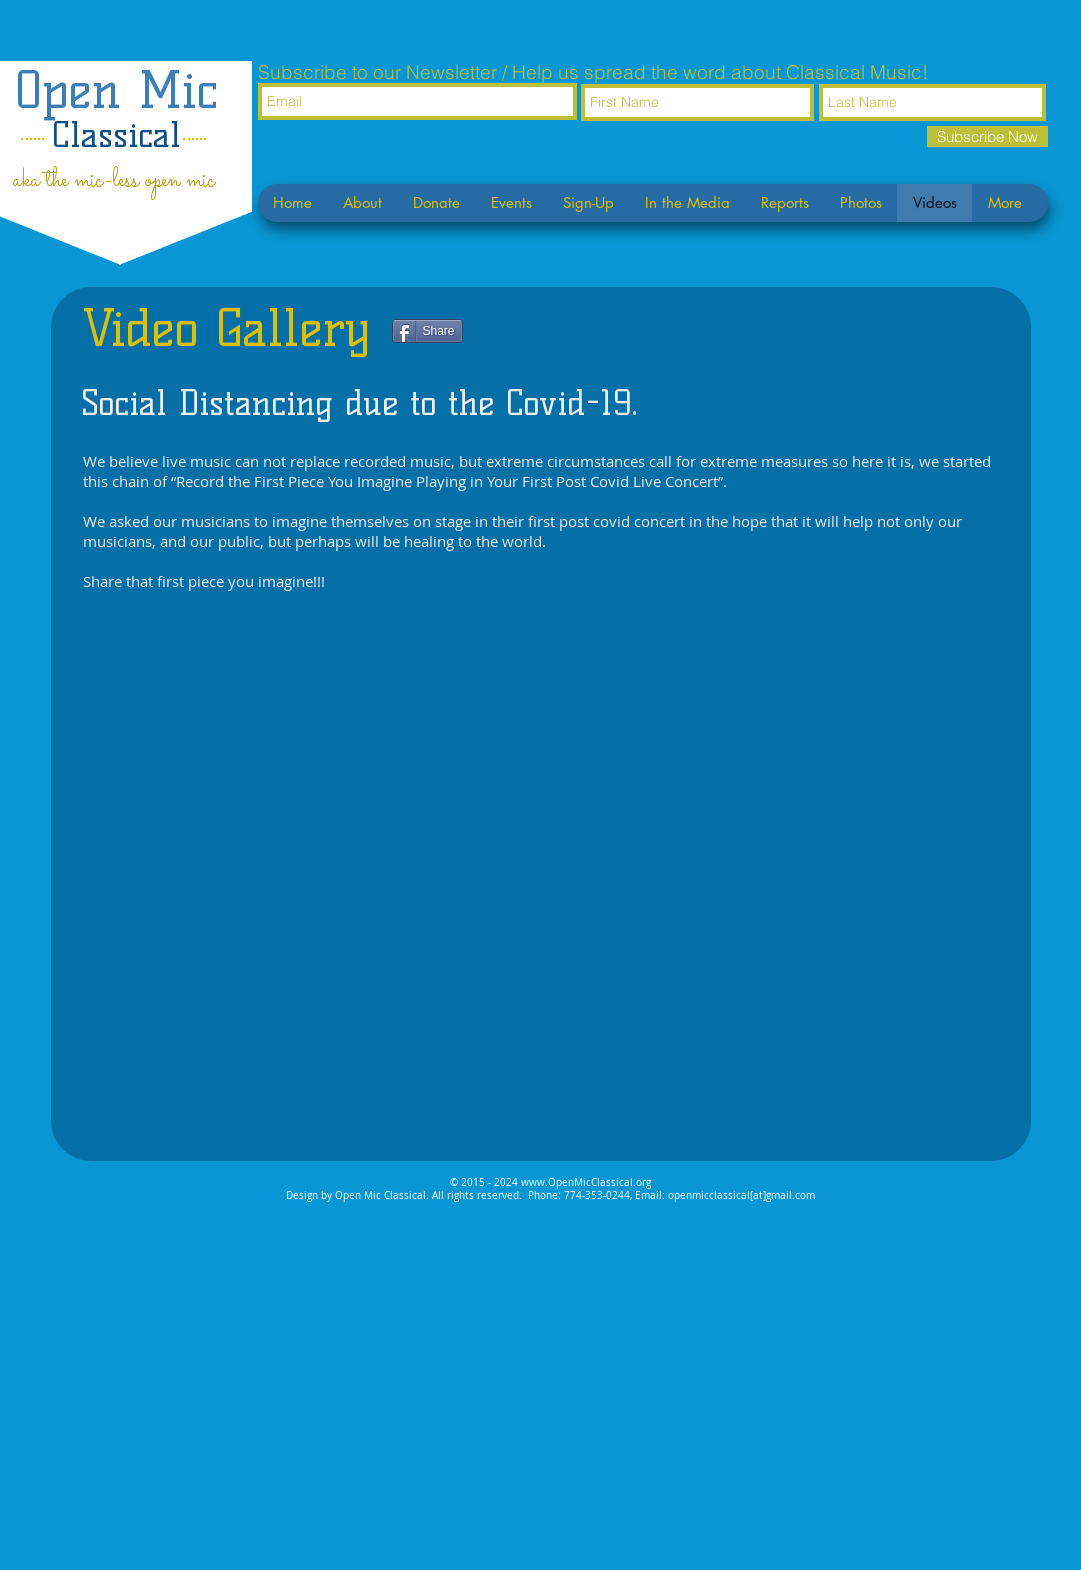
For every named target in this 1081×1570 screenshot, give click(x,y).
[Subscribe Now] (987, 136)
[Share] (427, 331)
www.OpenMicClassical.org (586, 1182)
